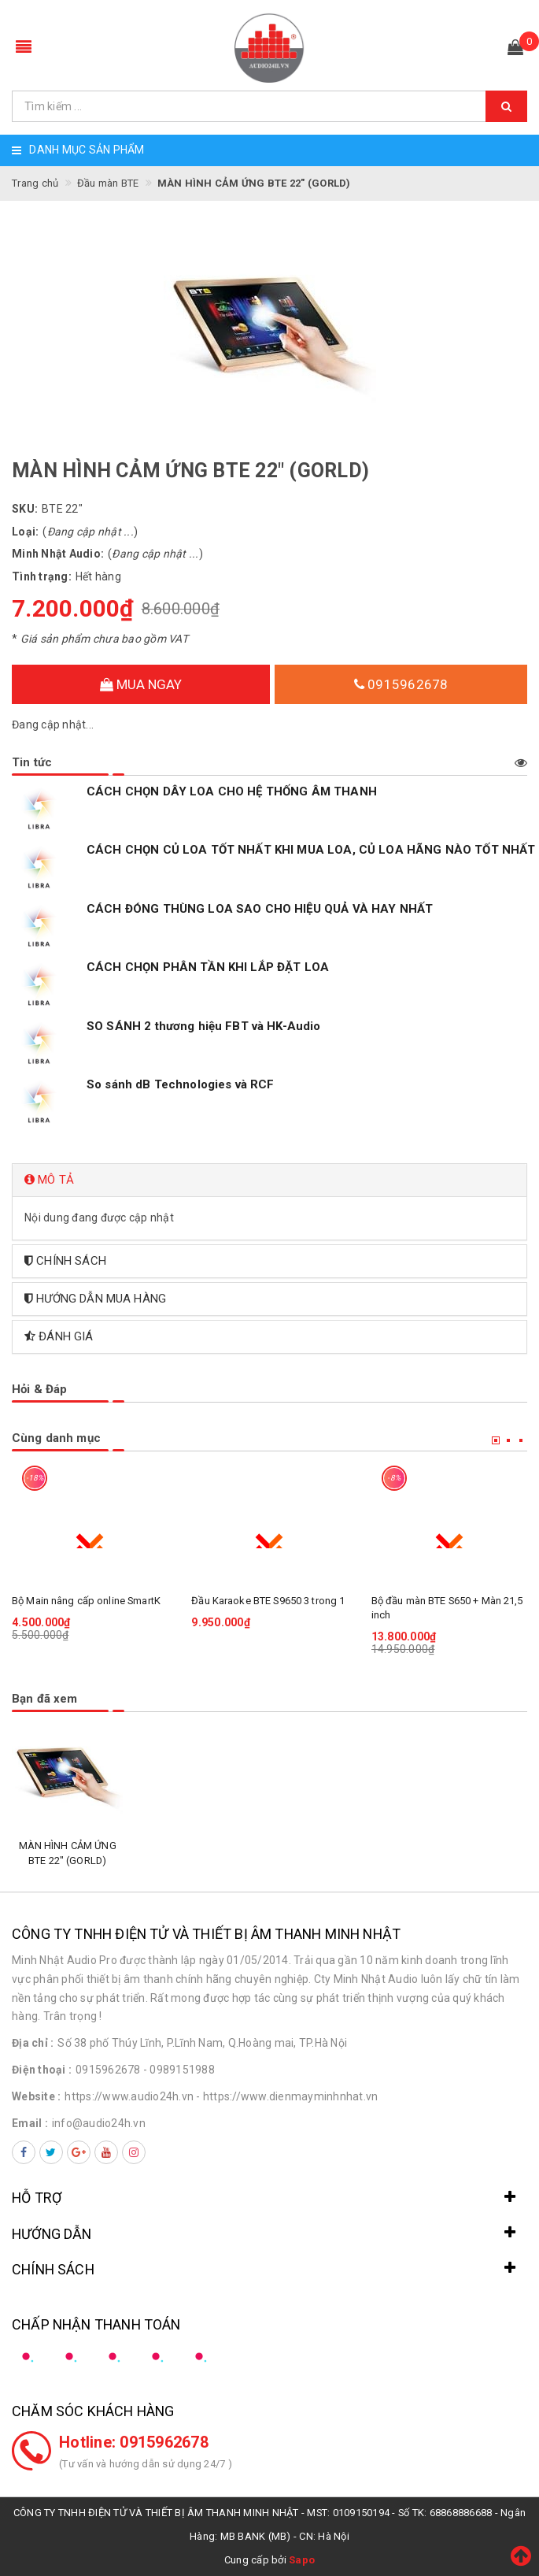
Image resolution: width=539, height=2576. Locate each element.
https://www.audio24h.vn (129, 2096)
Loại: (25, 531)
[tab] (269, 1180)
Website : (36, 2096)
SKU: (25, 508)
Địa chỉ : (33, 2043)
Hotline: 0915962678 (134, 2442)
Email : (30, 2123)
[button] (269, 1180)
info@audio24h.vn (99, 2123)
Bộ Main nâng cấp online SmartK (86, 1601)
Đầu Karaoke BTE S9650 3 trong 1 (268, 1601)
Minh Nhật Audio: (58, 553)
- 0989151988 (179, 2069)
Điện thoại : (42, 2069)
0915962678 (401, 684)
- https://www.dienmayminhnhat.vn (287, 2096)
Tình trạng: (42, 576)
